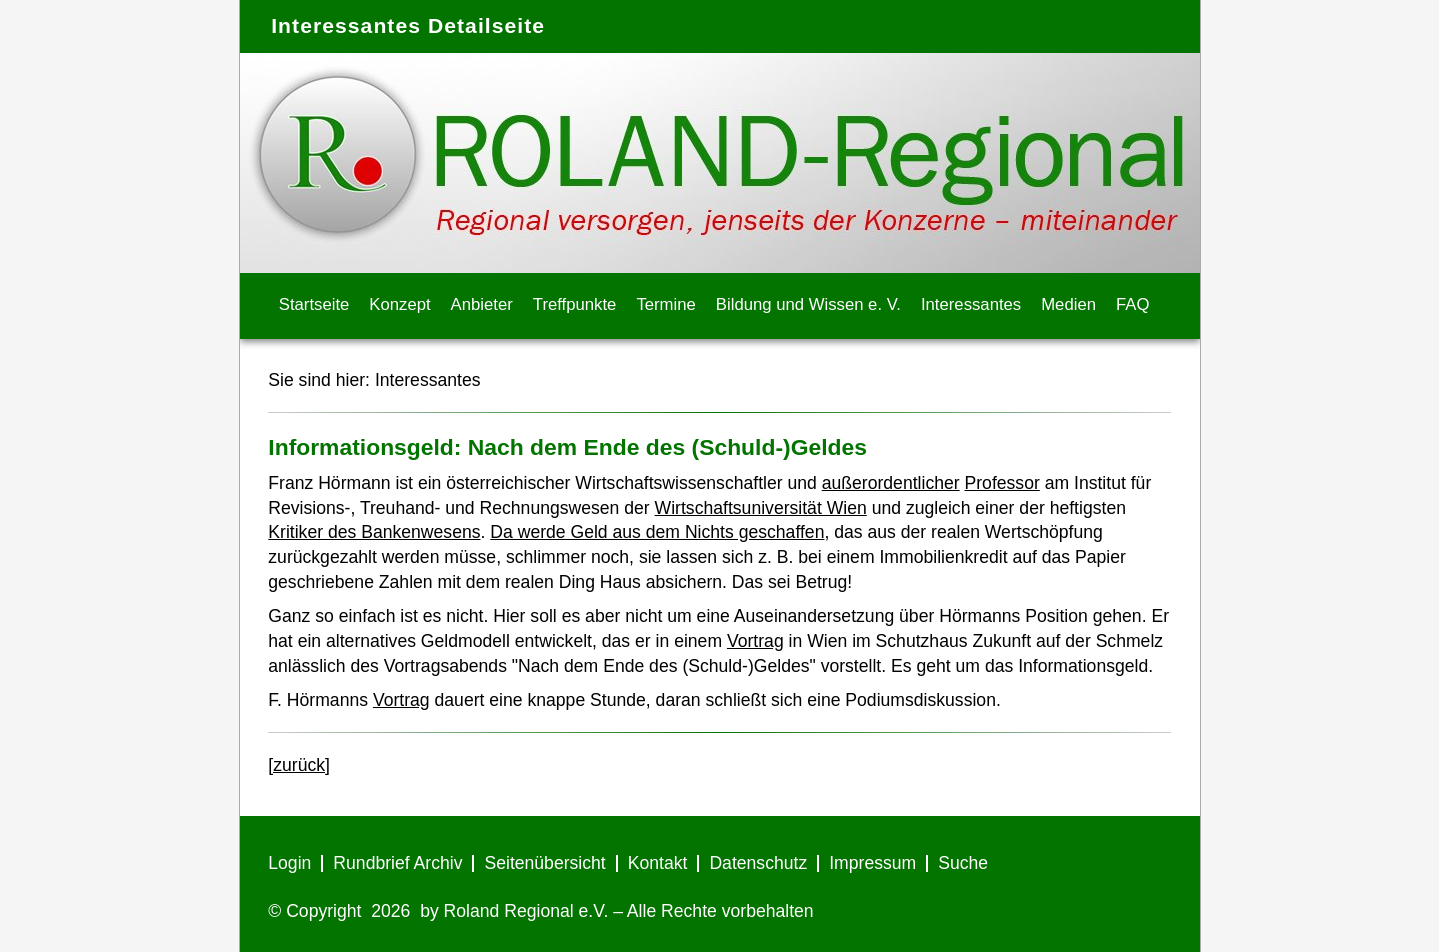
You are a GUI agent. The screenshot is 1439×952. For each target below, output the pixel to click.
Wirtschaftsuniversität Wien (761, 508)
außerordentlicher (891, 483)
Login (289, 863)
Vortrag (755, 641)
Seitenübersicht (544, 863)
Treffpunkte (575, 304)
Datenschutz (758, 863)
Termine (665, 304)
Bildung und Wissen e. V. (808, 304)
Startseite (314, 304)
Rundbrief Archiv (397, 863)
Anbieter (482, 304)
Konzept (399, 304)
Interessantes (971, 304)
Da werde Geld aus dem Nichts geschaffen (657, 532)
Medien (1068, 304)
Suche (963, 863)
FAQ (1132, 304)
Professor (1002, 483)
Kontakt (658, 863)
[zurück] (299, 765)
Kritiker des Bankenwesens (374, 532)
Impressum (872, 863)
